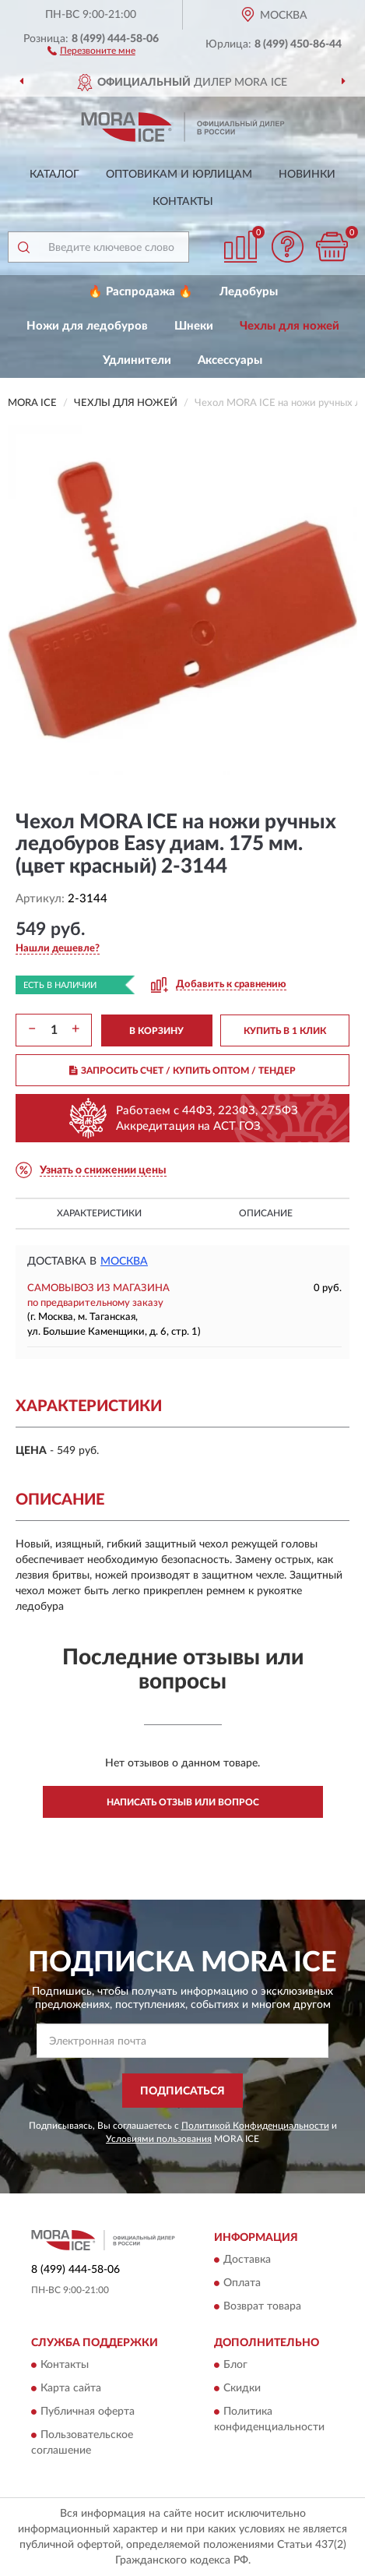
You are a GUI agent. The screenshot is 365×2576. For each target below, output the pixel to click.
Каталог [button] (54, 174)
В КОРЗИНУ (156, 1031)
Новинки (307, 174)
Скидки (242, 2389)
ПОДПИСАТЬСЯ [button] (182, 2091)
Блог (235, 2365)
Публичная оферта (87, 2412)
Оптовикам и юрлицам (179, 174)
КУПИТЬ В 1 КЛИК (285, 1031)
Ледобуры (248, 292)
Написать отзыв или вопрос (183, 1802)
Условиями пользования (159, 2139)
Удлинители (137, 360)
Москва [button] (124, 1261)
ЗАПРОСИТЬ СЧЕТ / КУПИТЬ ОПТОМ (182, 1070)
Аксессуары (230, 360)
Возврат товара (262, 2306)
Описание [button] (266, 1213)
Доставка (247, 2259)
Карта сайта (70, 2389)
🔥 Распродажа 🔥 (140, 292)
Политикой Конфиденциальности (255, 2125)
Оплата (242, 2283)
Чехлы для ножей (289, 326)
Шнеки (193, 326)
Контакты (183, 201)
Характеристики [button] (99, 1213)
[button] (91, 50)
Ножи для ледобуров (87, 326)
